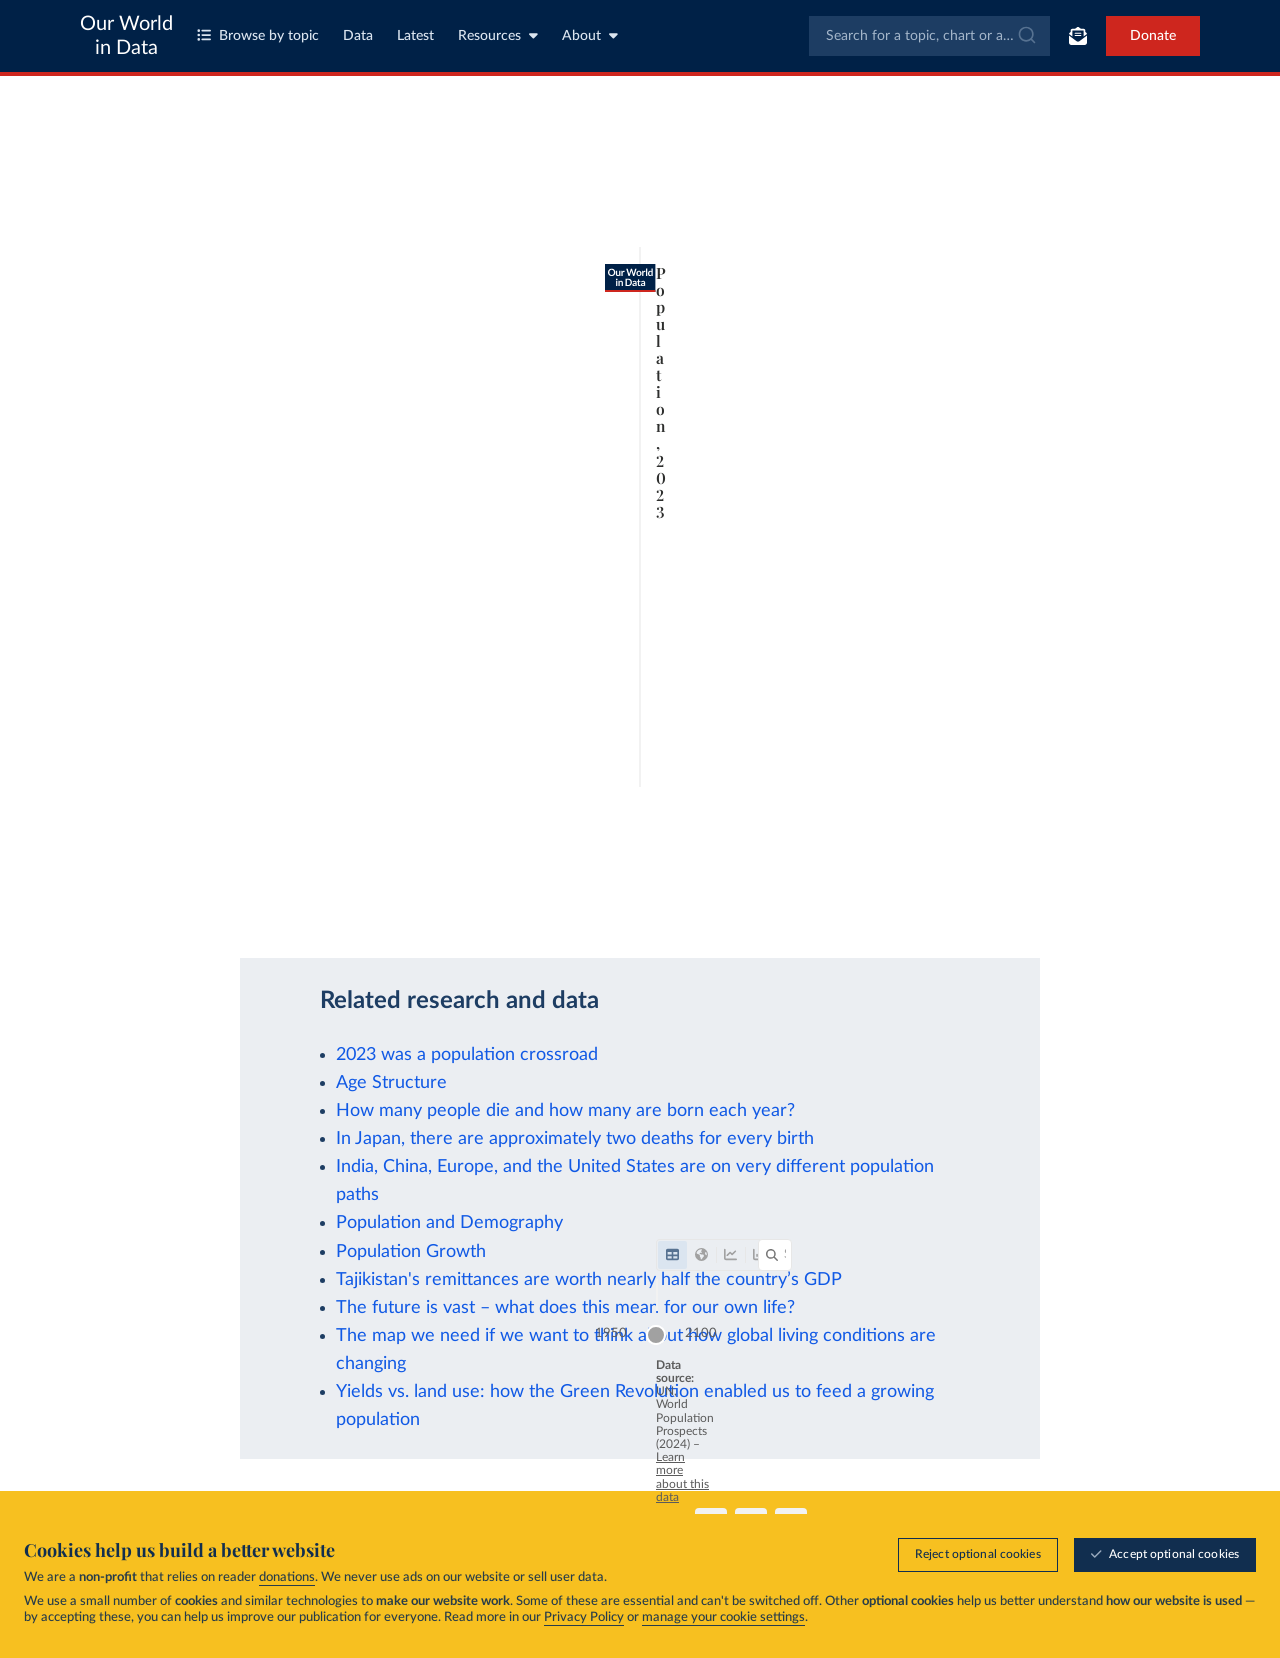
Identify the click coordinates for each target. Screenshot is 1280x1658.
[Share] (1031, 902)
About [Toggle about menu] (590, 35)
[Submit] (1025, 36)
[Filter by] (904, 203)
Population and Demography (449, 1222)
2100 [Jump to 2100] (1192, 850)
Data (358, 36)
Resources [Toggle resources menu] (498, 35)
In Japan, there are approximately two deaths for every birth (575, 1138)
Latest (415, 36)
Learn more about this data (453, 891)
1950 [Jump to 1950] (89, 850)
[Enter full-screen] (1147, 902)
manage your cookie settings (723, 1617)
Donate (1153, 36)
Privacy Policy (584, 1617)
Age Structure (391, 1082)
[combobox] (929, 36)
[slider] (626, 852)
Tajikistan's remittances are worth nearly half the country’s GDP (589, 1279)
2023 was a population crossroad (467, 1054)
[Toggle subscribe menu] (1078, 36)
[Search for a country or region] (1113, 203)
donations (287, 1577)
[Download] (933, 902)
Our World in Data (126, 36)
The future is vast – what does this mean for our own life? (565, 1307)
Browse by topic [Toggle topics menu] (258, 35)
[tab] (107, 203)
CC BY (302, 911)
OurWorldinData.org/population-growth (170, 911)
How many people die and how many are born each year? (565, 1110)
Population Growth (411, 1251)
